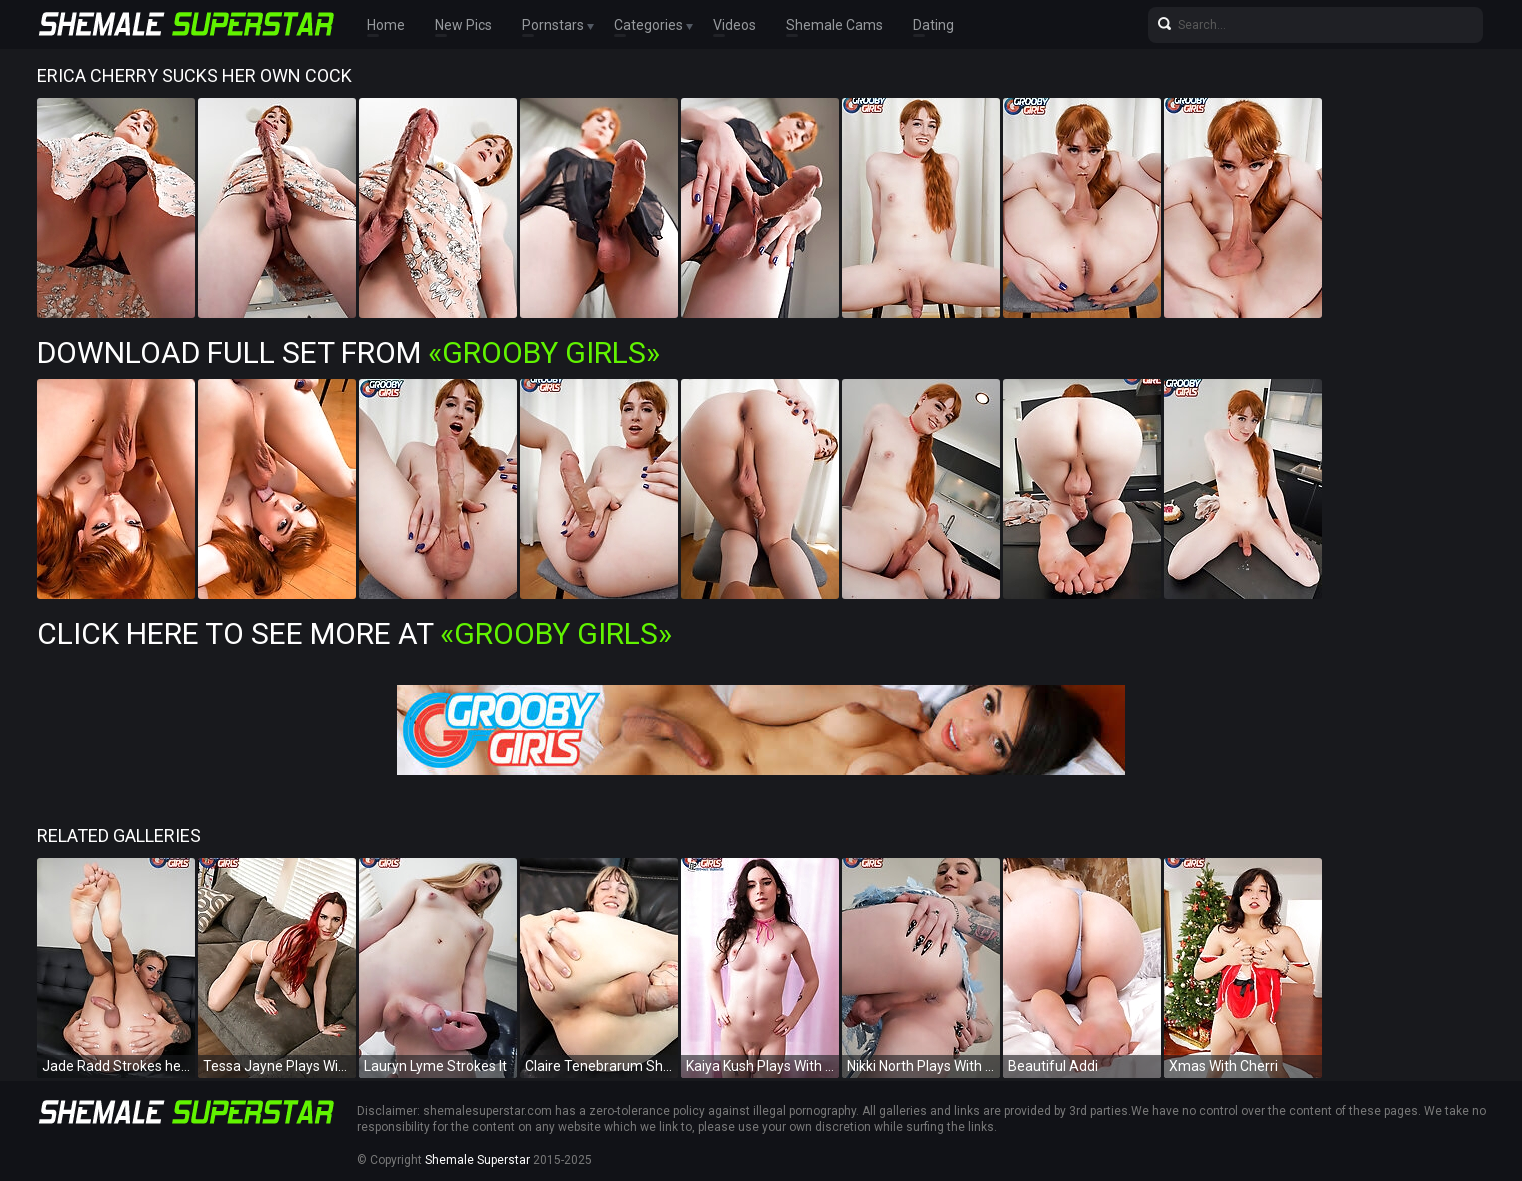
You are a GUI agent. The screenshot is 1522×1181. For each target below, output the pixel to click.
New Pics (463, 25)
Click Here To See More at (354, 633)
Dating (933, 25)
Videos (734, 25)
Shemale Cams (834, 25)
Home (386, 25)
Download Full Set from (348, 352)
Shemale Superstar (477, 1160)
